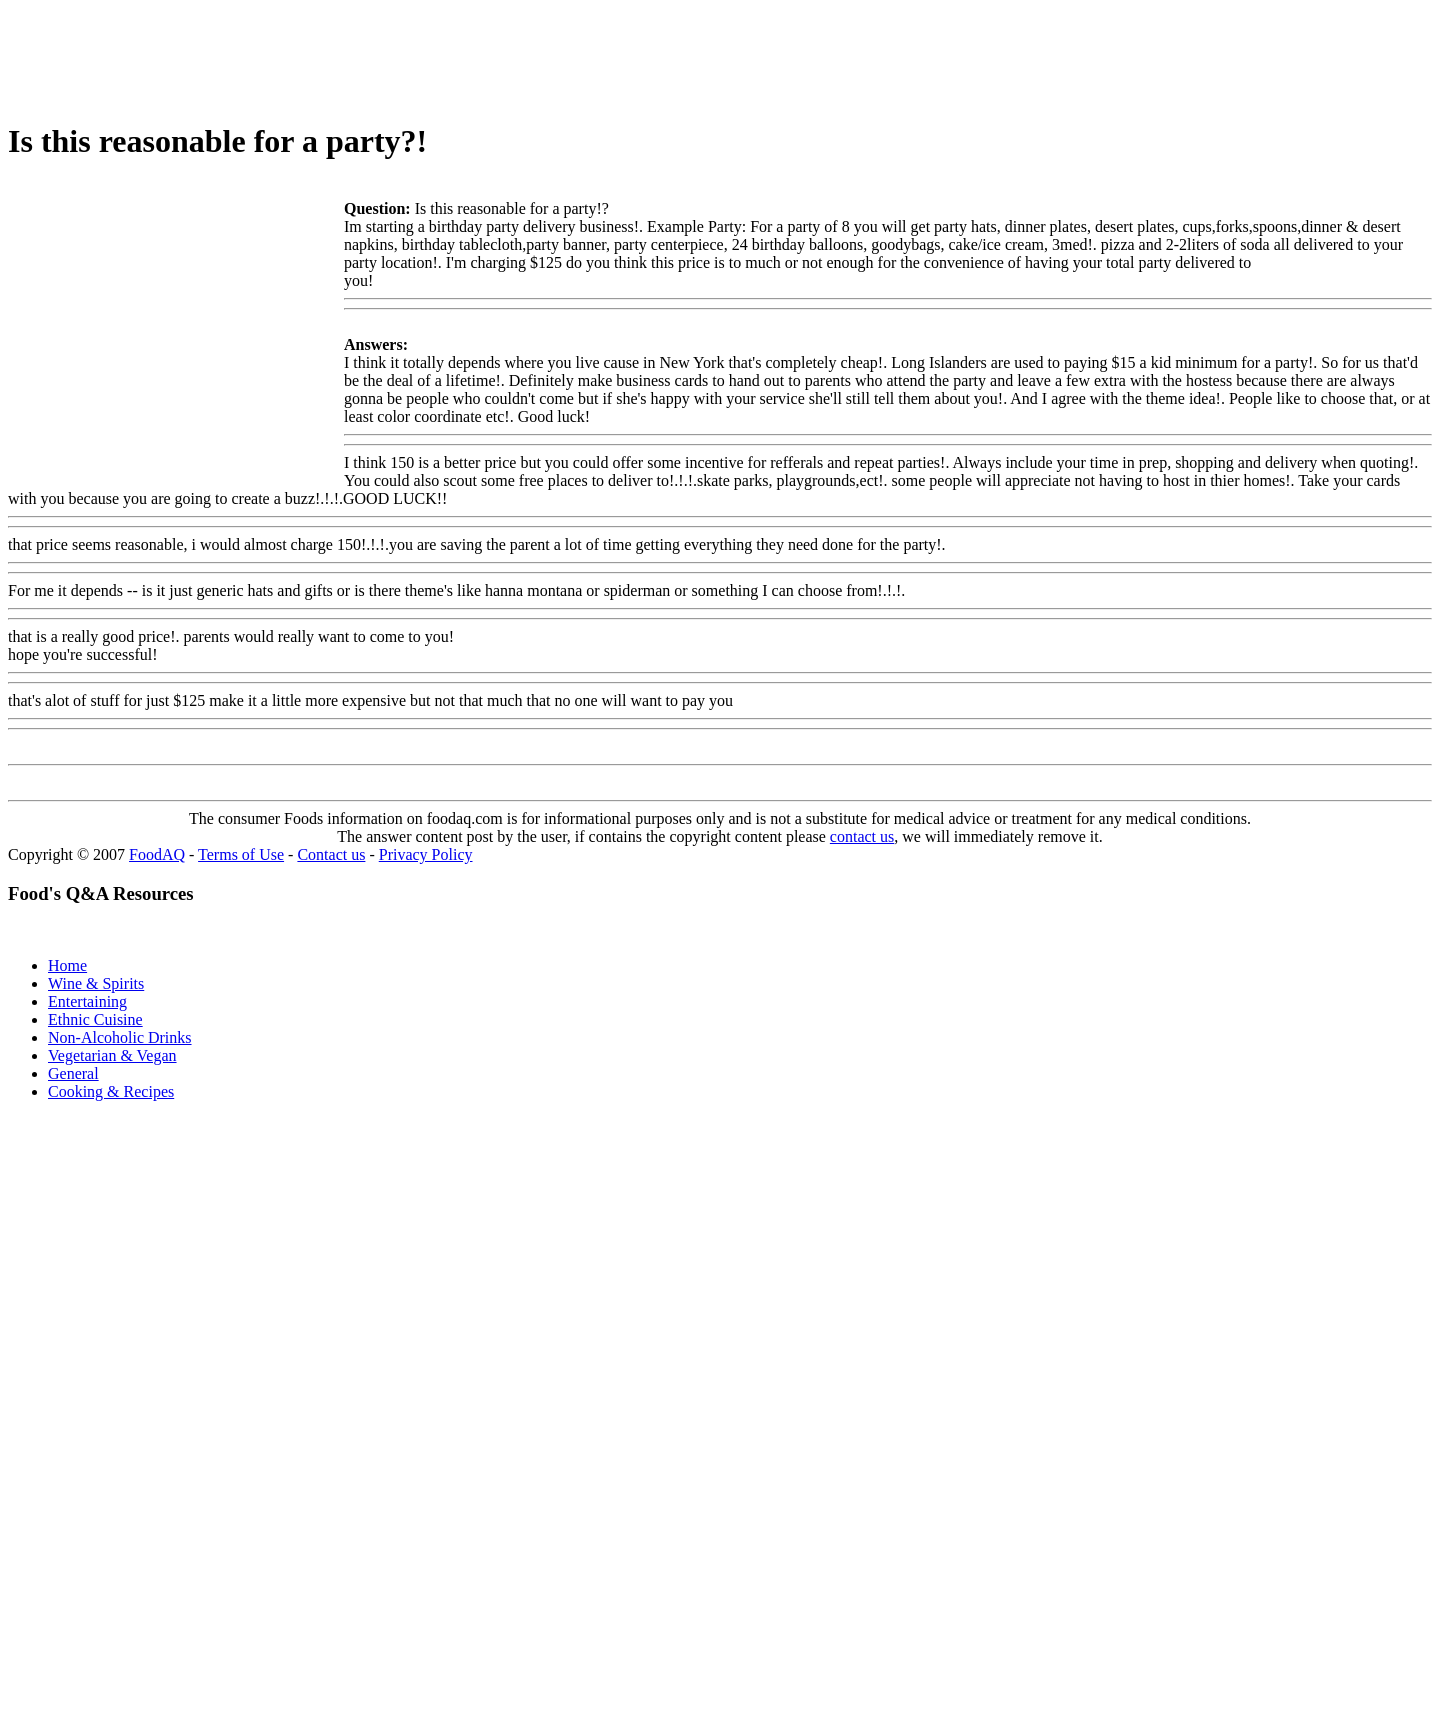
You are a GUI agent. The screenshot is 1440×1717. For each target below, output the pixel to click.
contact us (862, 836)
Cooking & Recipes (111, 1091)
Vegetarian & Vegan (112, 1055)
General (73, 1073)
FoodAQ (157, 854)
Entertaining (87, 1001)
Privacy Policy (426, 854)
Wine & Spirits (96, 983)
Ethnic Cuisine (95, 1019)
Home (67, 965)
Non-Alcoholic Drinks (120, 1037)
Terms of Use (241, 854)
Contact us (331, 854)
